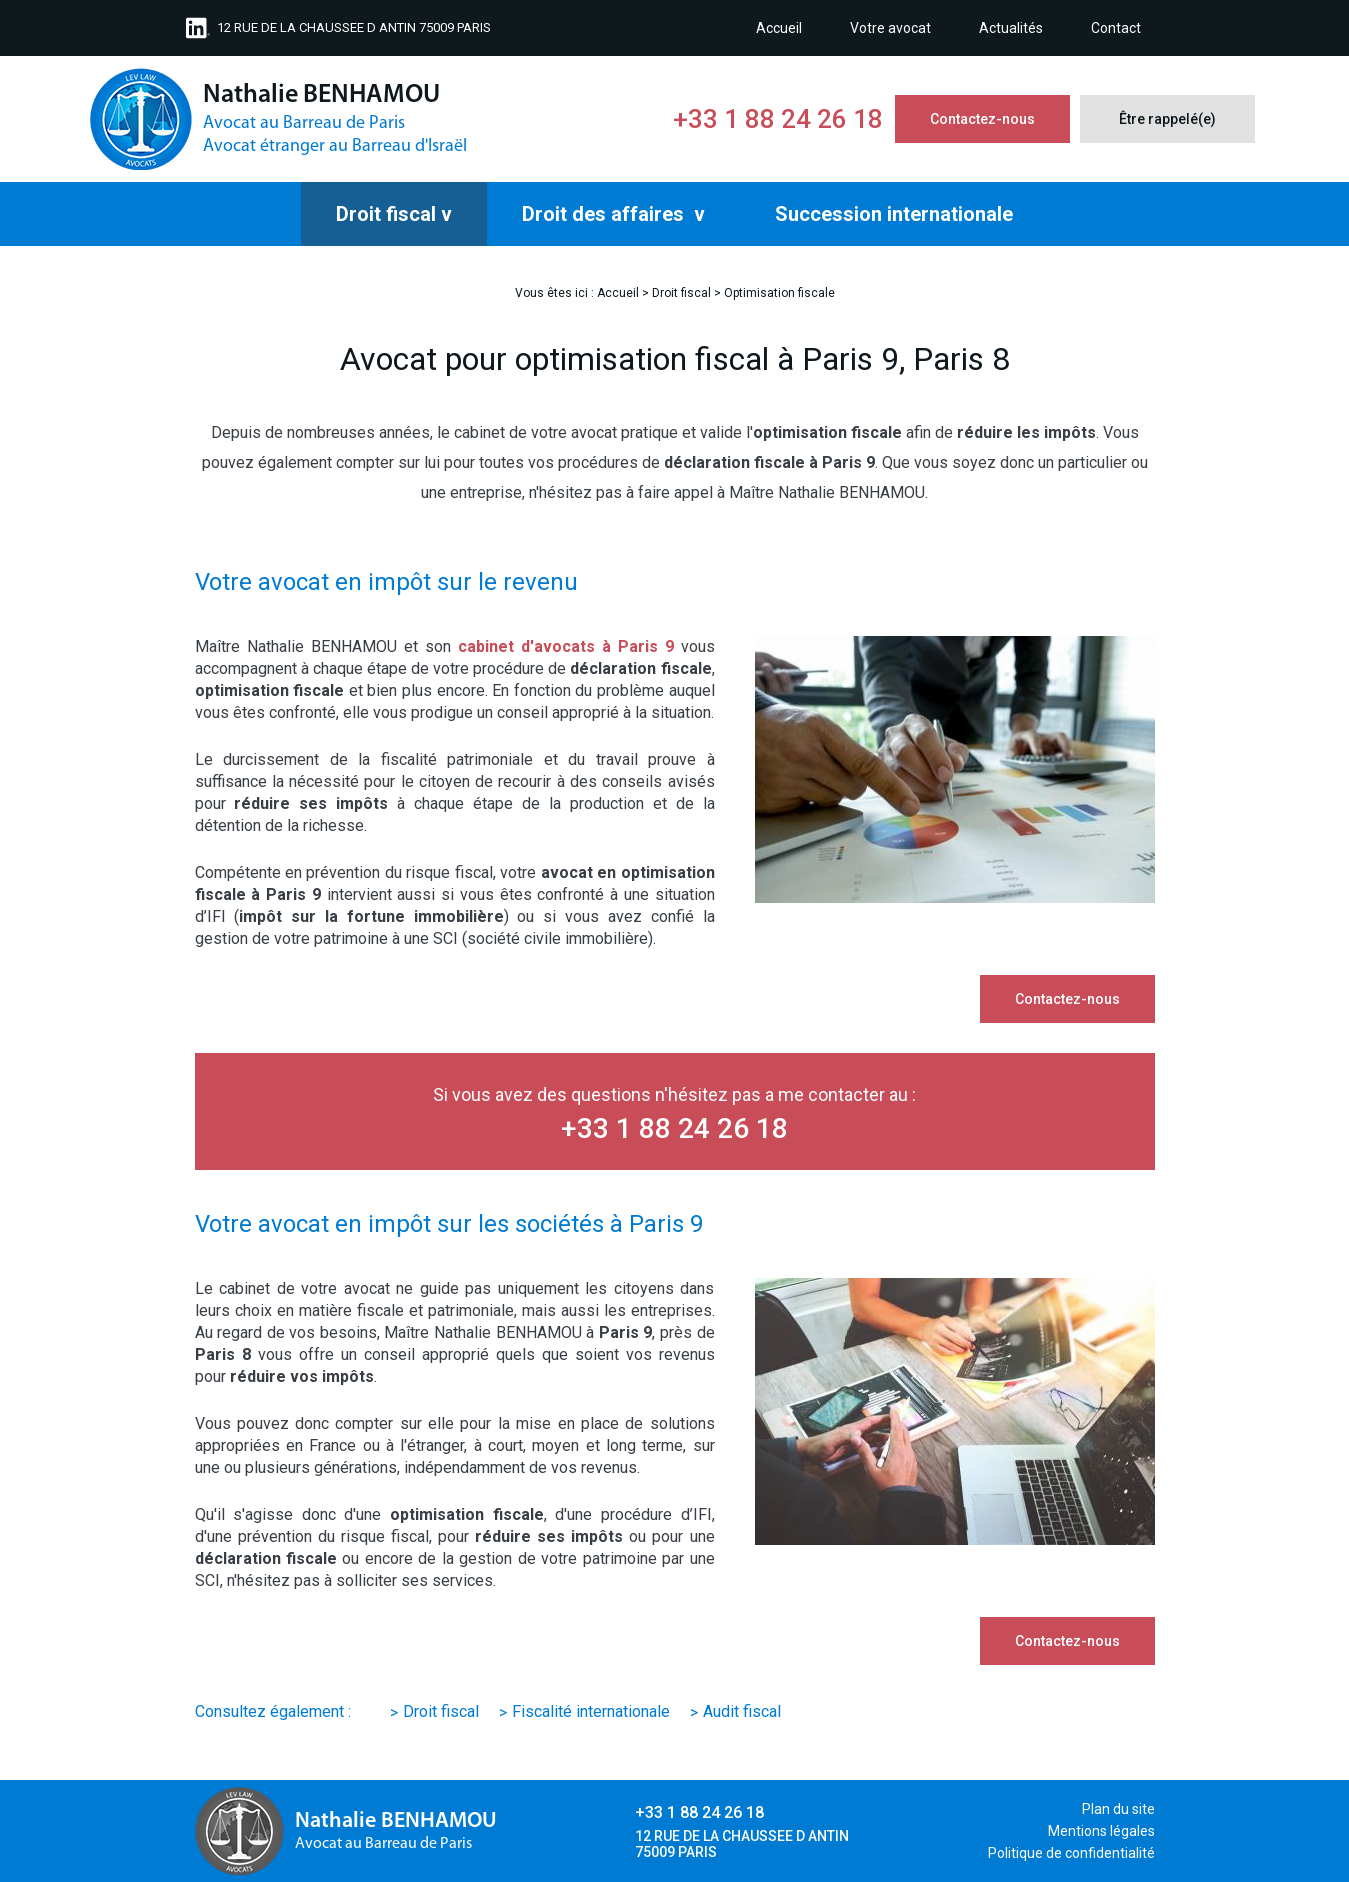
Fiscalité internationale (591, 1711)
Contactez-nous (982, 119)
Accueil (779, 28)
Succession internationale (894, 214)
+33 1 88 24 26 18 (778, 119)
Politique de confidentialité (1071, 1853)
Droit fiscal (386, 214)
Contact (1116, 28)
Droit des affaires (605, 214)
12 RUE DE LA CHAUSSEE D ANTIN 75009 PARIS (354, 27)
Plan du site (1118, 1809)
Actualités (1011, 28)
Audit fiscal (742, 1711)
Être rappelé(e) (1167, 119)
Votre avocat (890, 28)
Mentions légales (1101, 1831)
